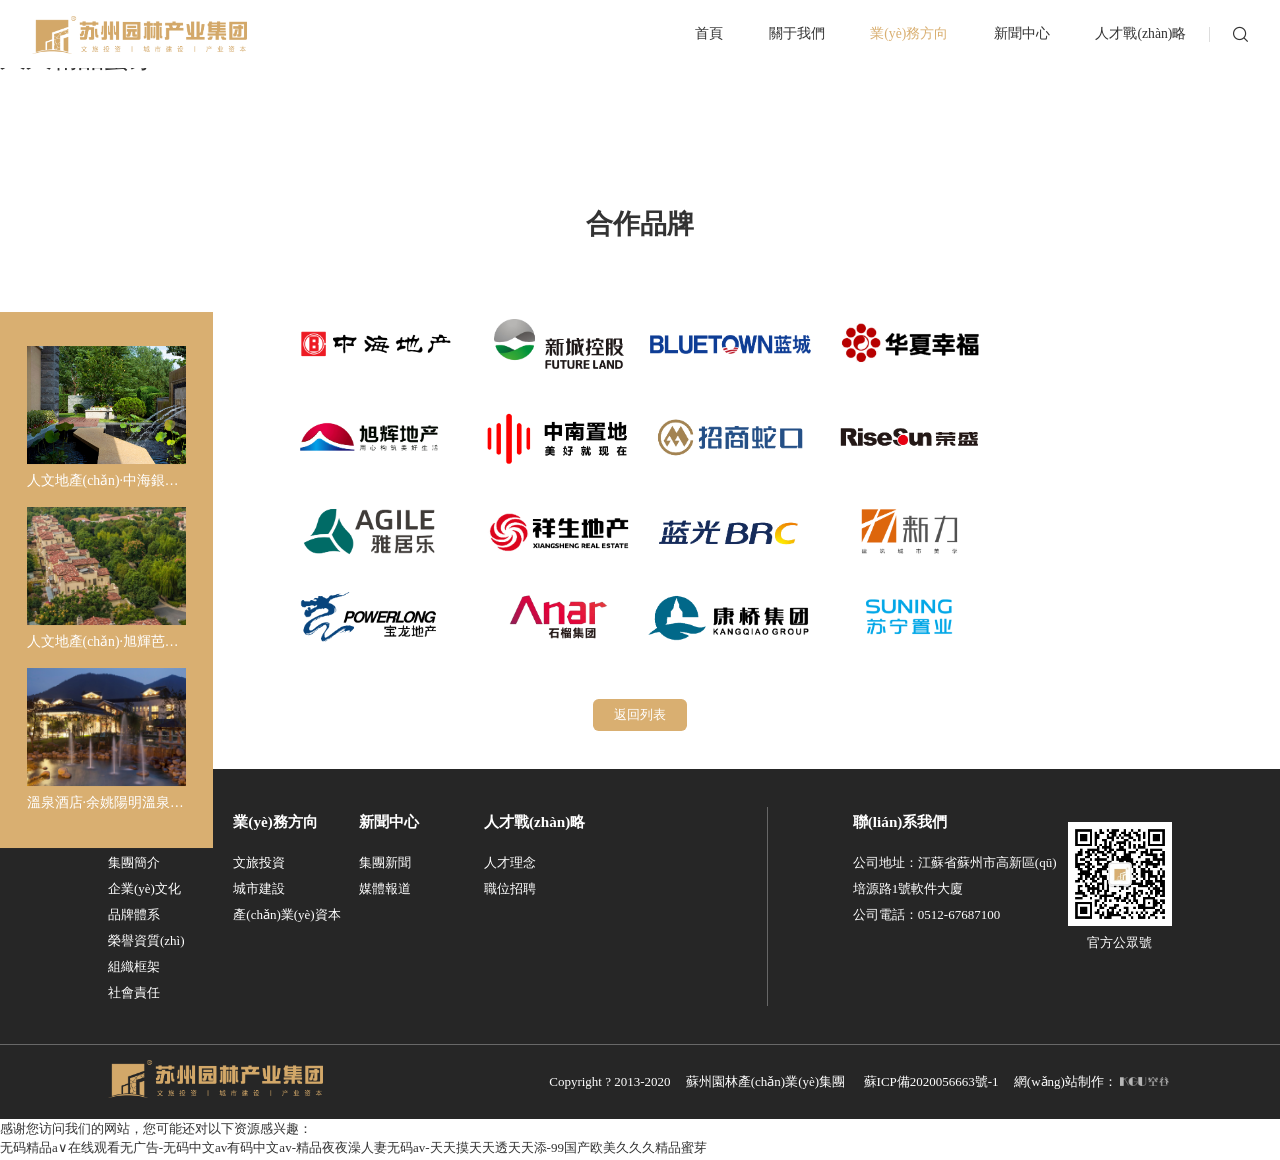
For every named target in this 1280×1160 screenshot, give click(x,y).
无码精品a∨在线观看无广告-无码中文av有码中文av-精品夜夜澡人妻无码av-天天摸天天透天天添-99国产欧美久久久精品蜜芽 (353, 1150)
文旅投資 (259, 864)
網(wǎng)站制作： (1091, 1083)
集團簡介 (134, 864)
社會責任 (134, 994)
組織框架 (134, 968)
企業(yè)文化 (144, 890)
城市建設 (259, 890)
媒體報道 (385, 890)
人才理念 (510, 864)
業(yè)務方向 (275, 823)
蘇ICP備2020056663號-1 (931, 1083)
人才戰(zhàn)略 (534, 823)
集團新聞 (385, 864)
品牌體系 (134, 916)
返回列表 (640, 715)
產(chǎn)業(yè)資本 (286, 916)
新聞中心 (389, 823)
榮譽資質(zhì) (146, 942)
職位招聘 (510, 890)
